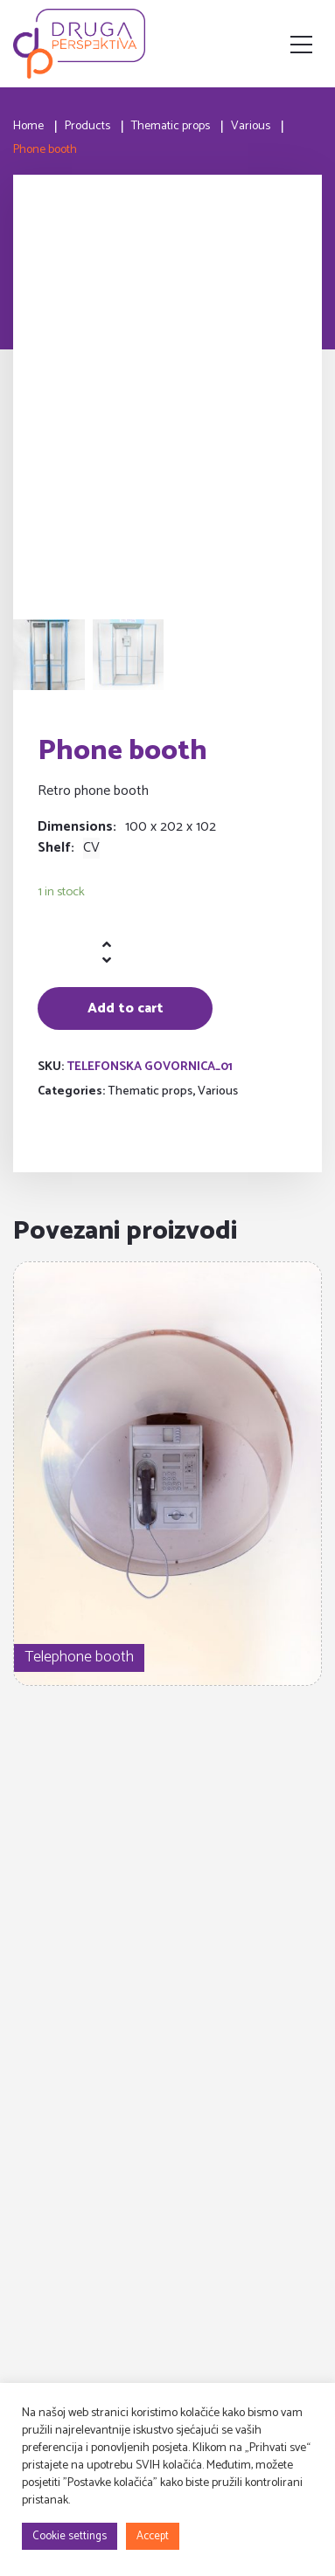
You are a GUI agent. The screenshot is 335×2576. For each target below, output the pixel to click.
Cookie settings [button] (69, 2536)
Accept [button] (152, 2536)
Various (218, 1091)
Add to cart (125, 1008)
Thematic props (150, 1091)
